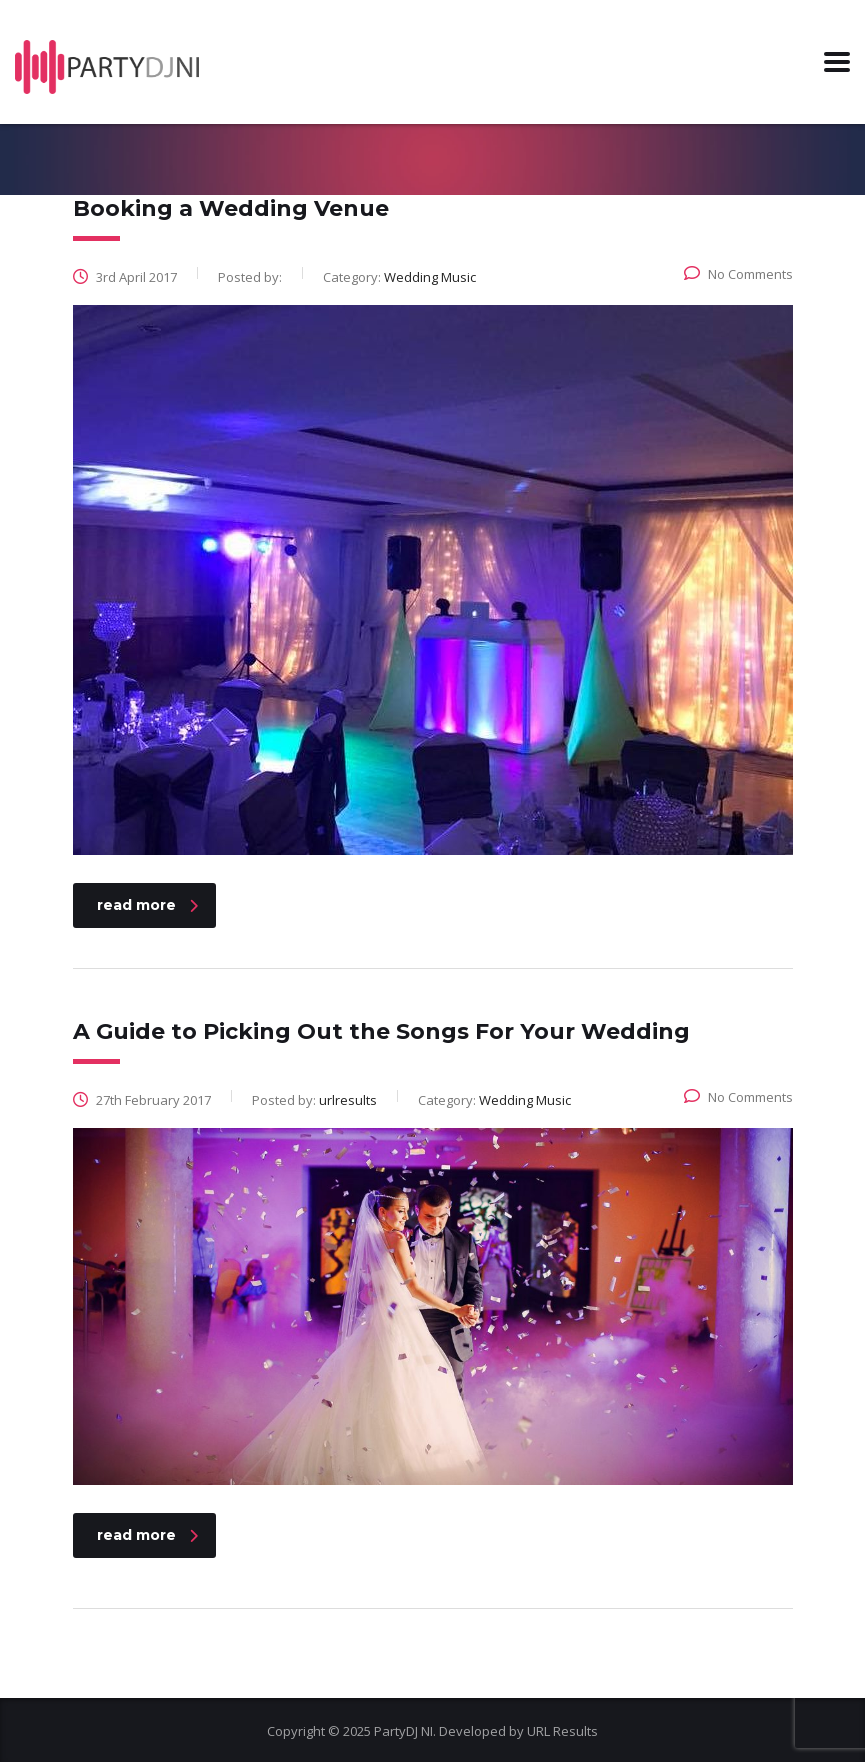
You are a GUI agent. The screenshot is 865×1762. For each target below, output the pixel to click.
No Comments (738, 274)
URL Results (562, 1731)
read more (147, 905)
